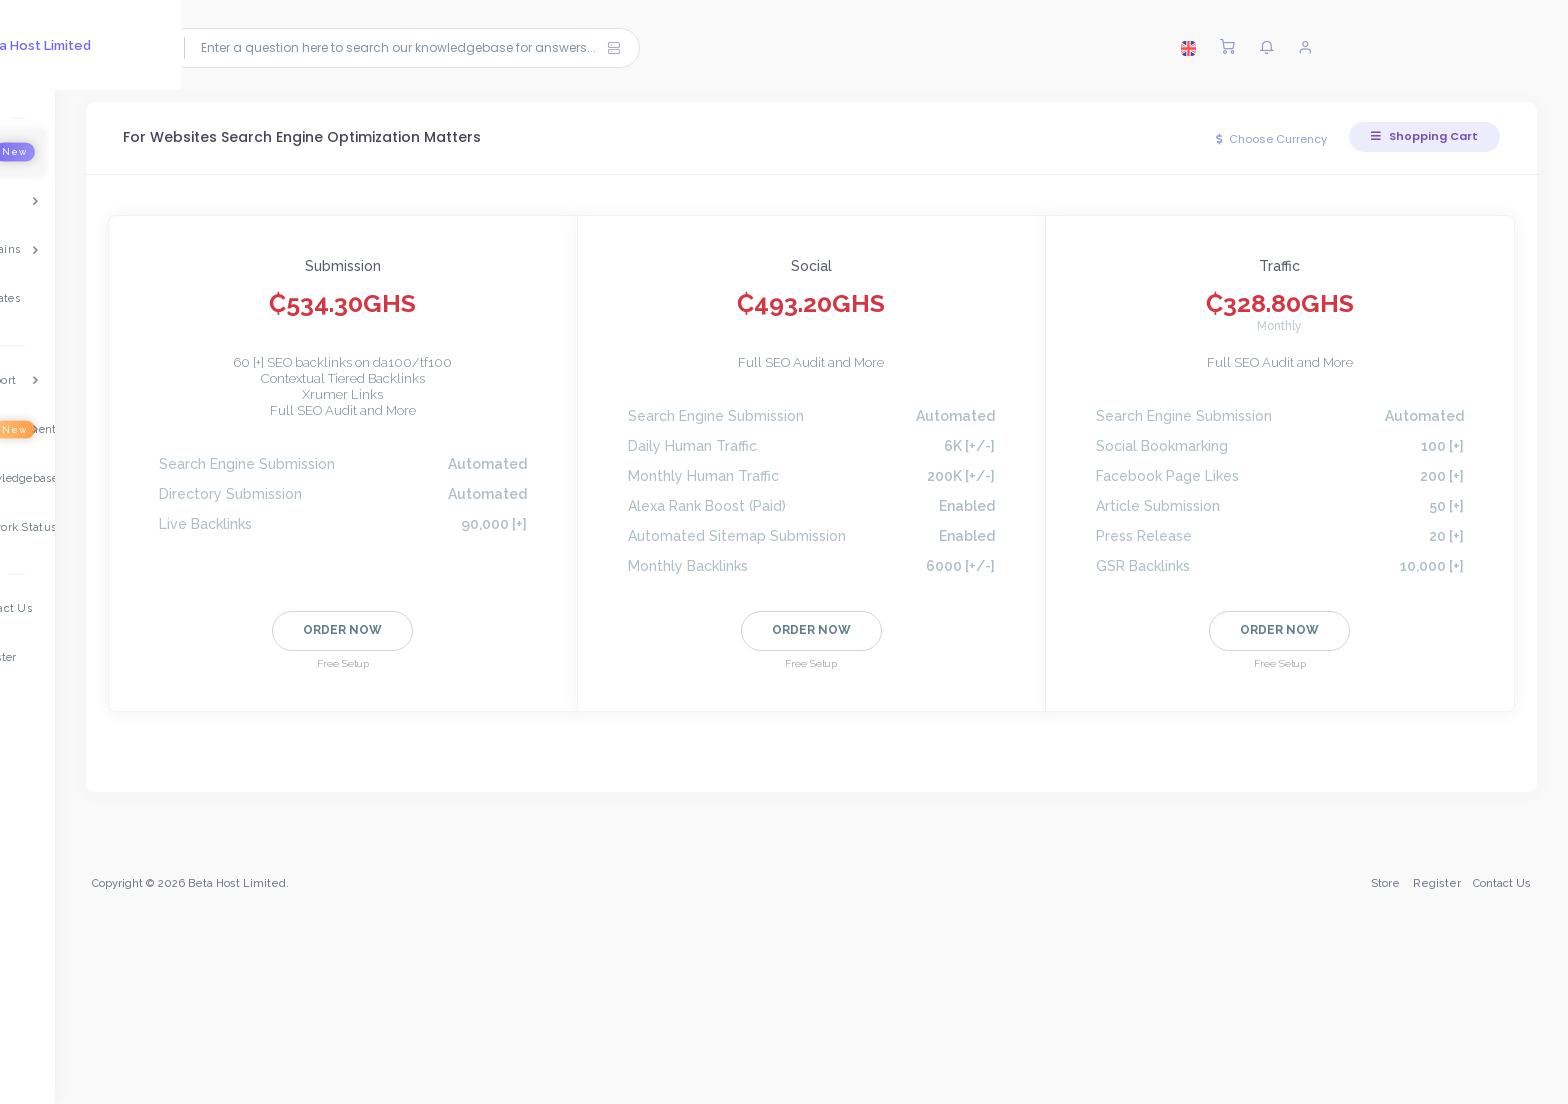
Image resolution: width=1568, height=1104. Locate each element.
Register (1434, 984)
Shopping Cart (1421, 136)
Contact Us (1499, 984)
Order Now (365, 630)
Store (1382, 984)
